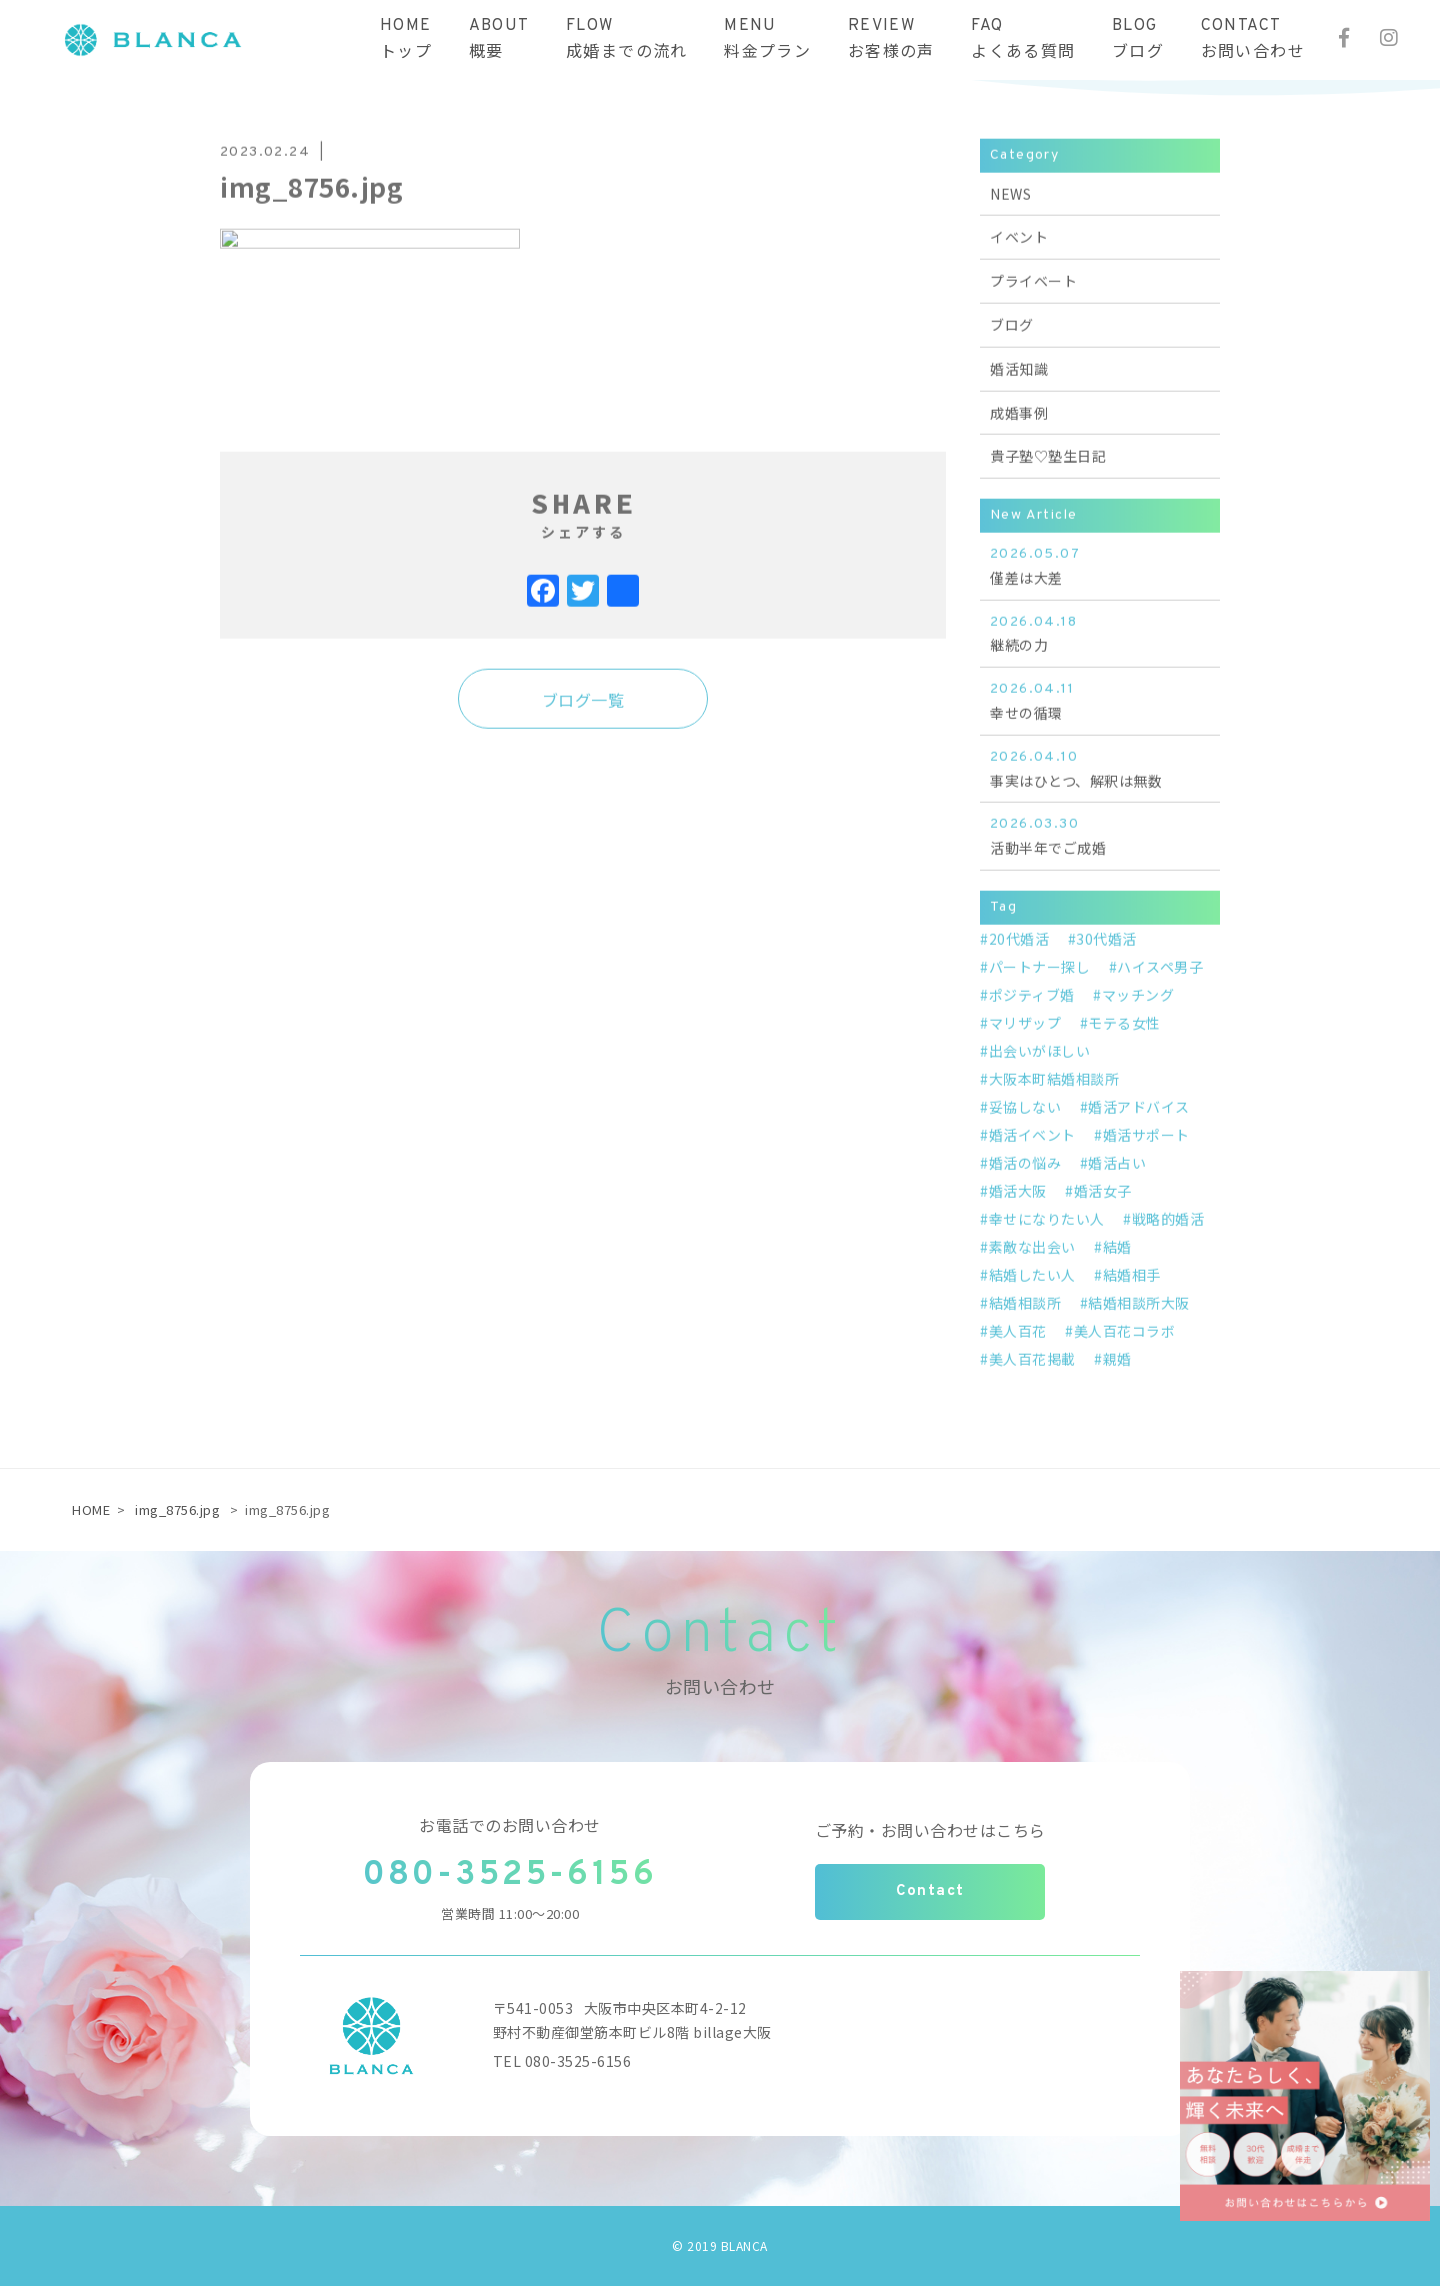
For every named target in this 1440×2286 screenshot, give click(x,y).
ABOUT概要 (499, 39)
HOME (91, 1509)
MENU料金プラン (767, 39)
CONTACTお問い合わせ (1253, 39)
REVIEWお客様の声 (891, 39)
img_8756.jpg (177, 1509)
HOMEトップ (406, 39)
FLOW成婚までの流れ (627, 39)
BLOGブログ (1138, 39)
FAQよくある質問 (1023, 39)
